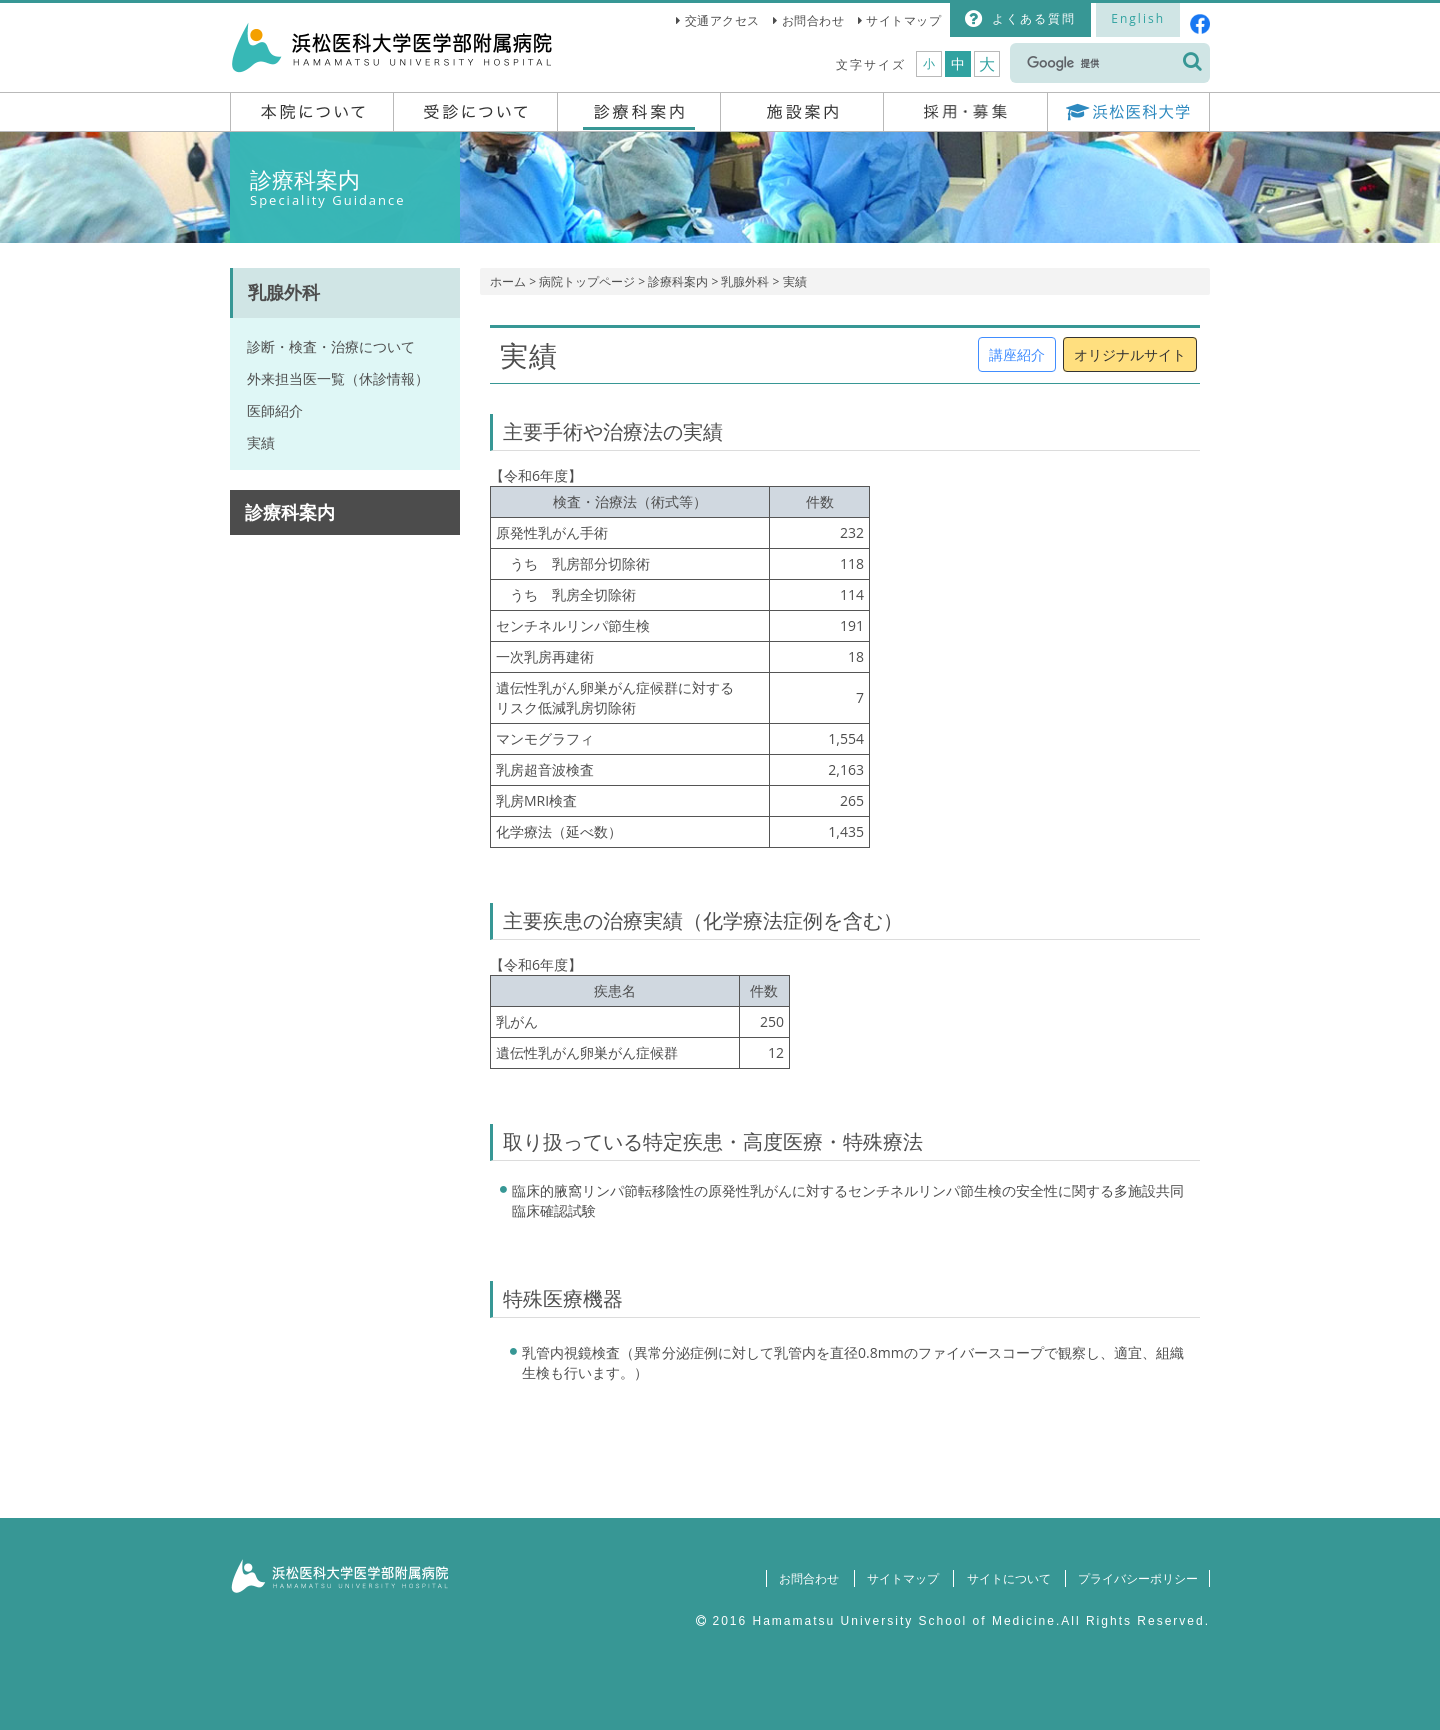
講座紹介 (1017, 354)
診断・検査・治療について (331, 346)
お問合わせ (813, 20)
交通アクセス (722, 20)
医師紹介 (275, 410)
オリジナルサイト (1130, 354)
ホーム (508, 281)
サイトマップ (903, 20)
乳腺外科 (745, 281)
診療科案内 (678, 281)
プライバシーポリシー (1137, 1578)
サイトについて (1006, 1578)
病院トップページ (587, 281)
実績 (261, 442)
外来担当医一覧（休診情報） (338, 378)
